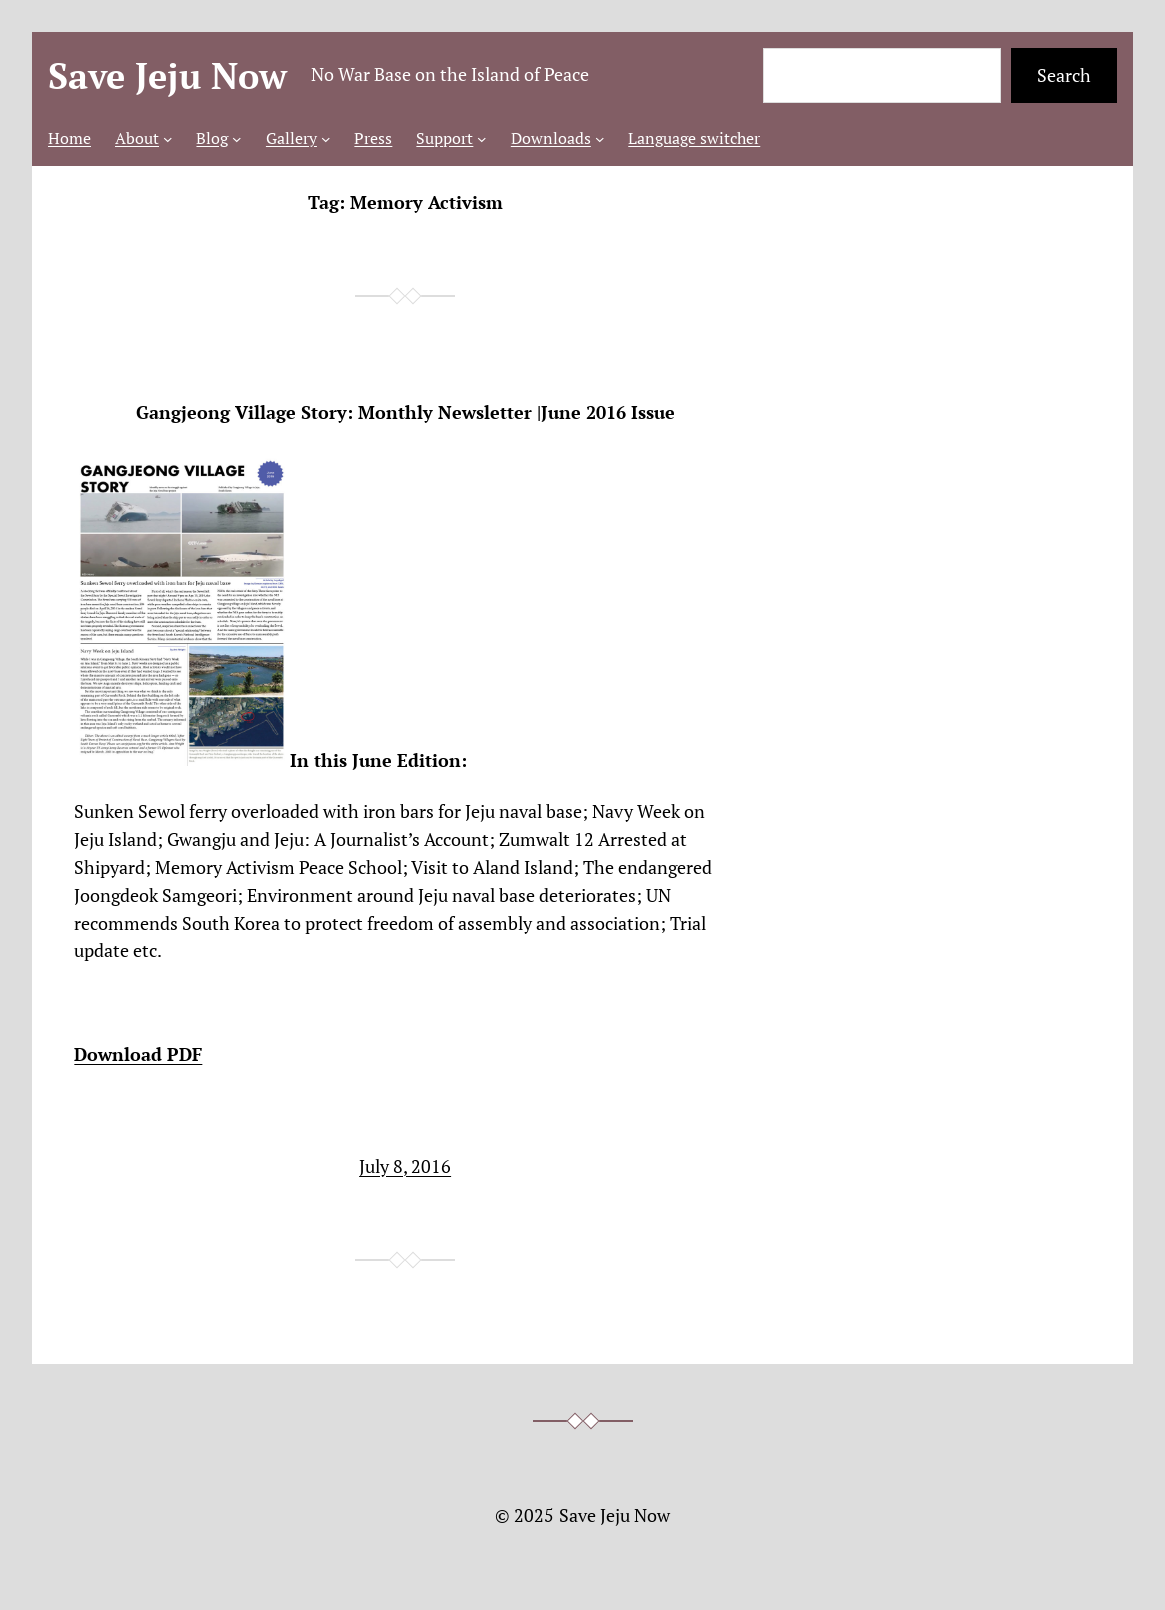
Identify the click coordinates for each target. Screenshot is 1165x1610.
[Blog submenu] (237, 139)
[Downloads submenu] (600, 139)
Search (1064, 75)
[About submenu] (168, 139)
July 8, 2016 (405, 1166)
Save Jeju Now (167, 75)
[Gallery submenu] (326, 139)
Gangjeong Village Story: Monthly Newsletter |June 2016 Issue (405, 412)
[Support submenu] (482, 139)
